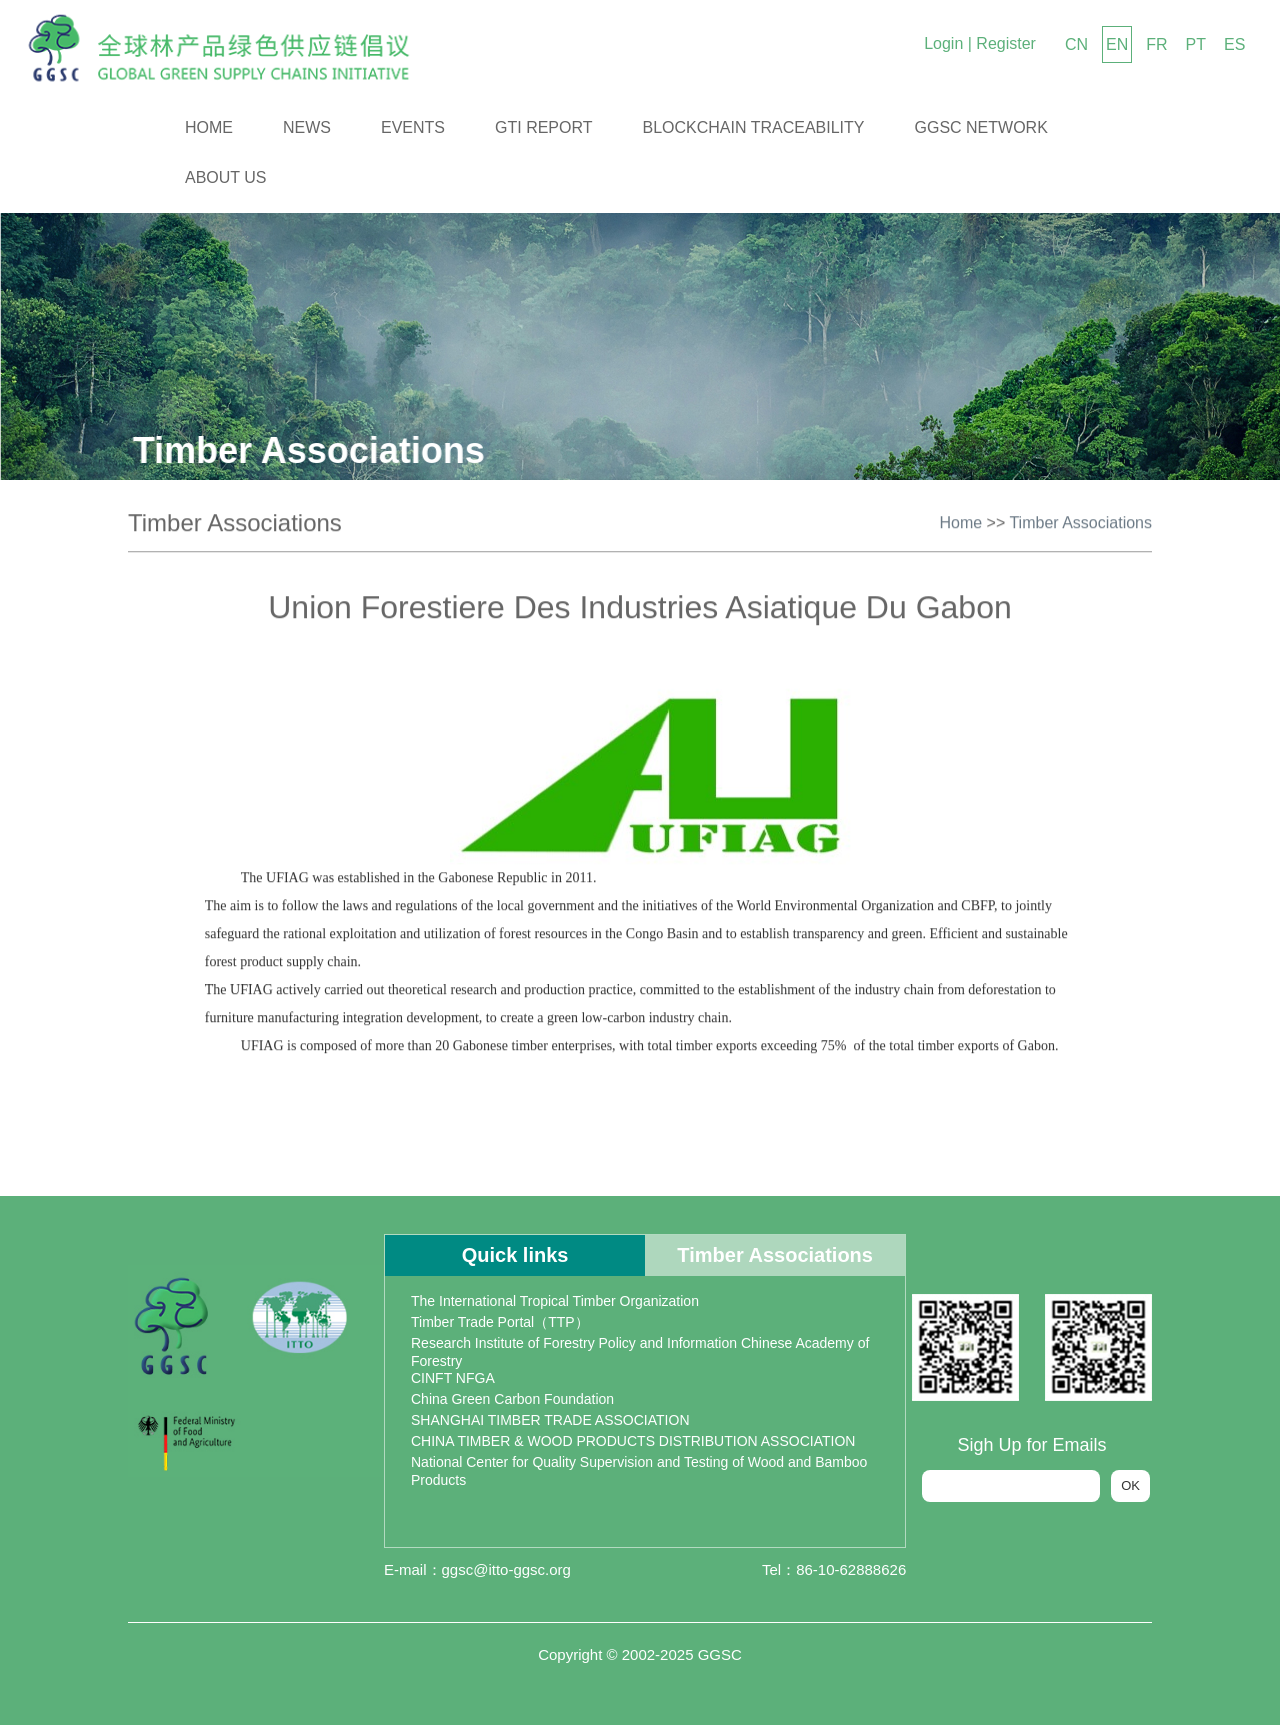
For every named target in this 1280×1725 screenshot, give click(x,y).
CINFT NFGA (453, 1378)
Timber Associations (1080, 519)
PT (1196, 44)
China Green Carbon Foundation (512, 1399)
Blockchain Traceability (754, 127)
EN (1117, 44)
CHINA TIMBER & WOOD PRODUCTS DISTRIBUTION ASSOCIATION (633, 1441)
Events (413, 127)
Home (209, 127)
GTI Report (544, 127)
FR (1156, 44)
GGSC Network (981, 127)
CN (1076, 44)
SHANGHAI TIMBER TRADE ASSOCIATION (550, 1420)
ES (1234, 44)
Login (943, 43)
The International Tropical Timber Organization (555, 1301)
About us (226, 177)
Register (1006, 43)
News (307, 127)
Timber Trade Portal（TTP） (500, 1322)
